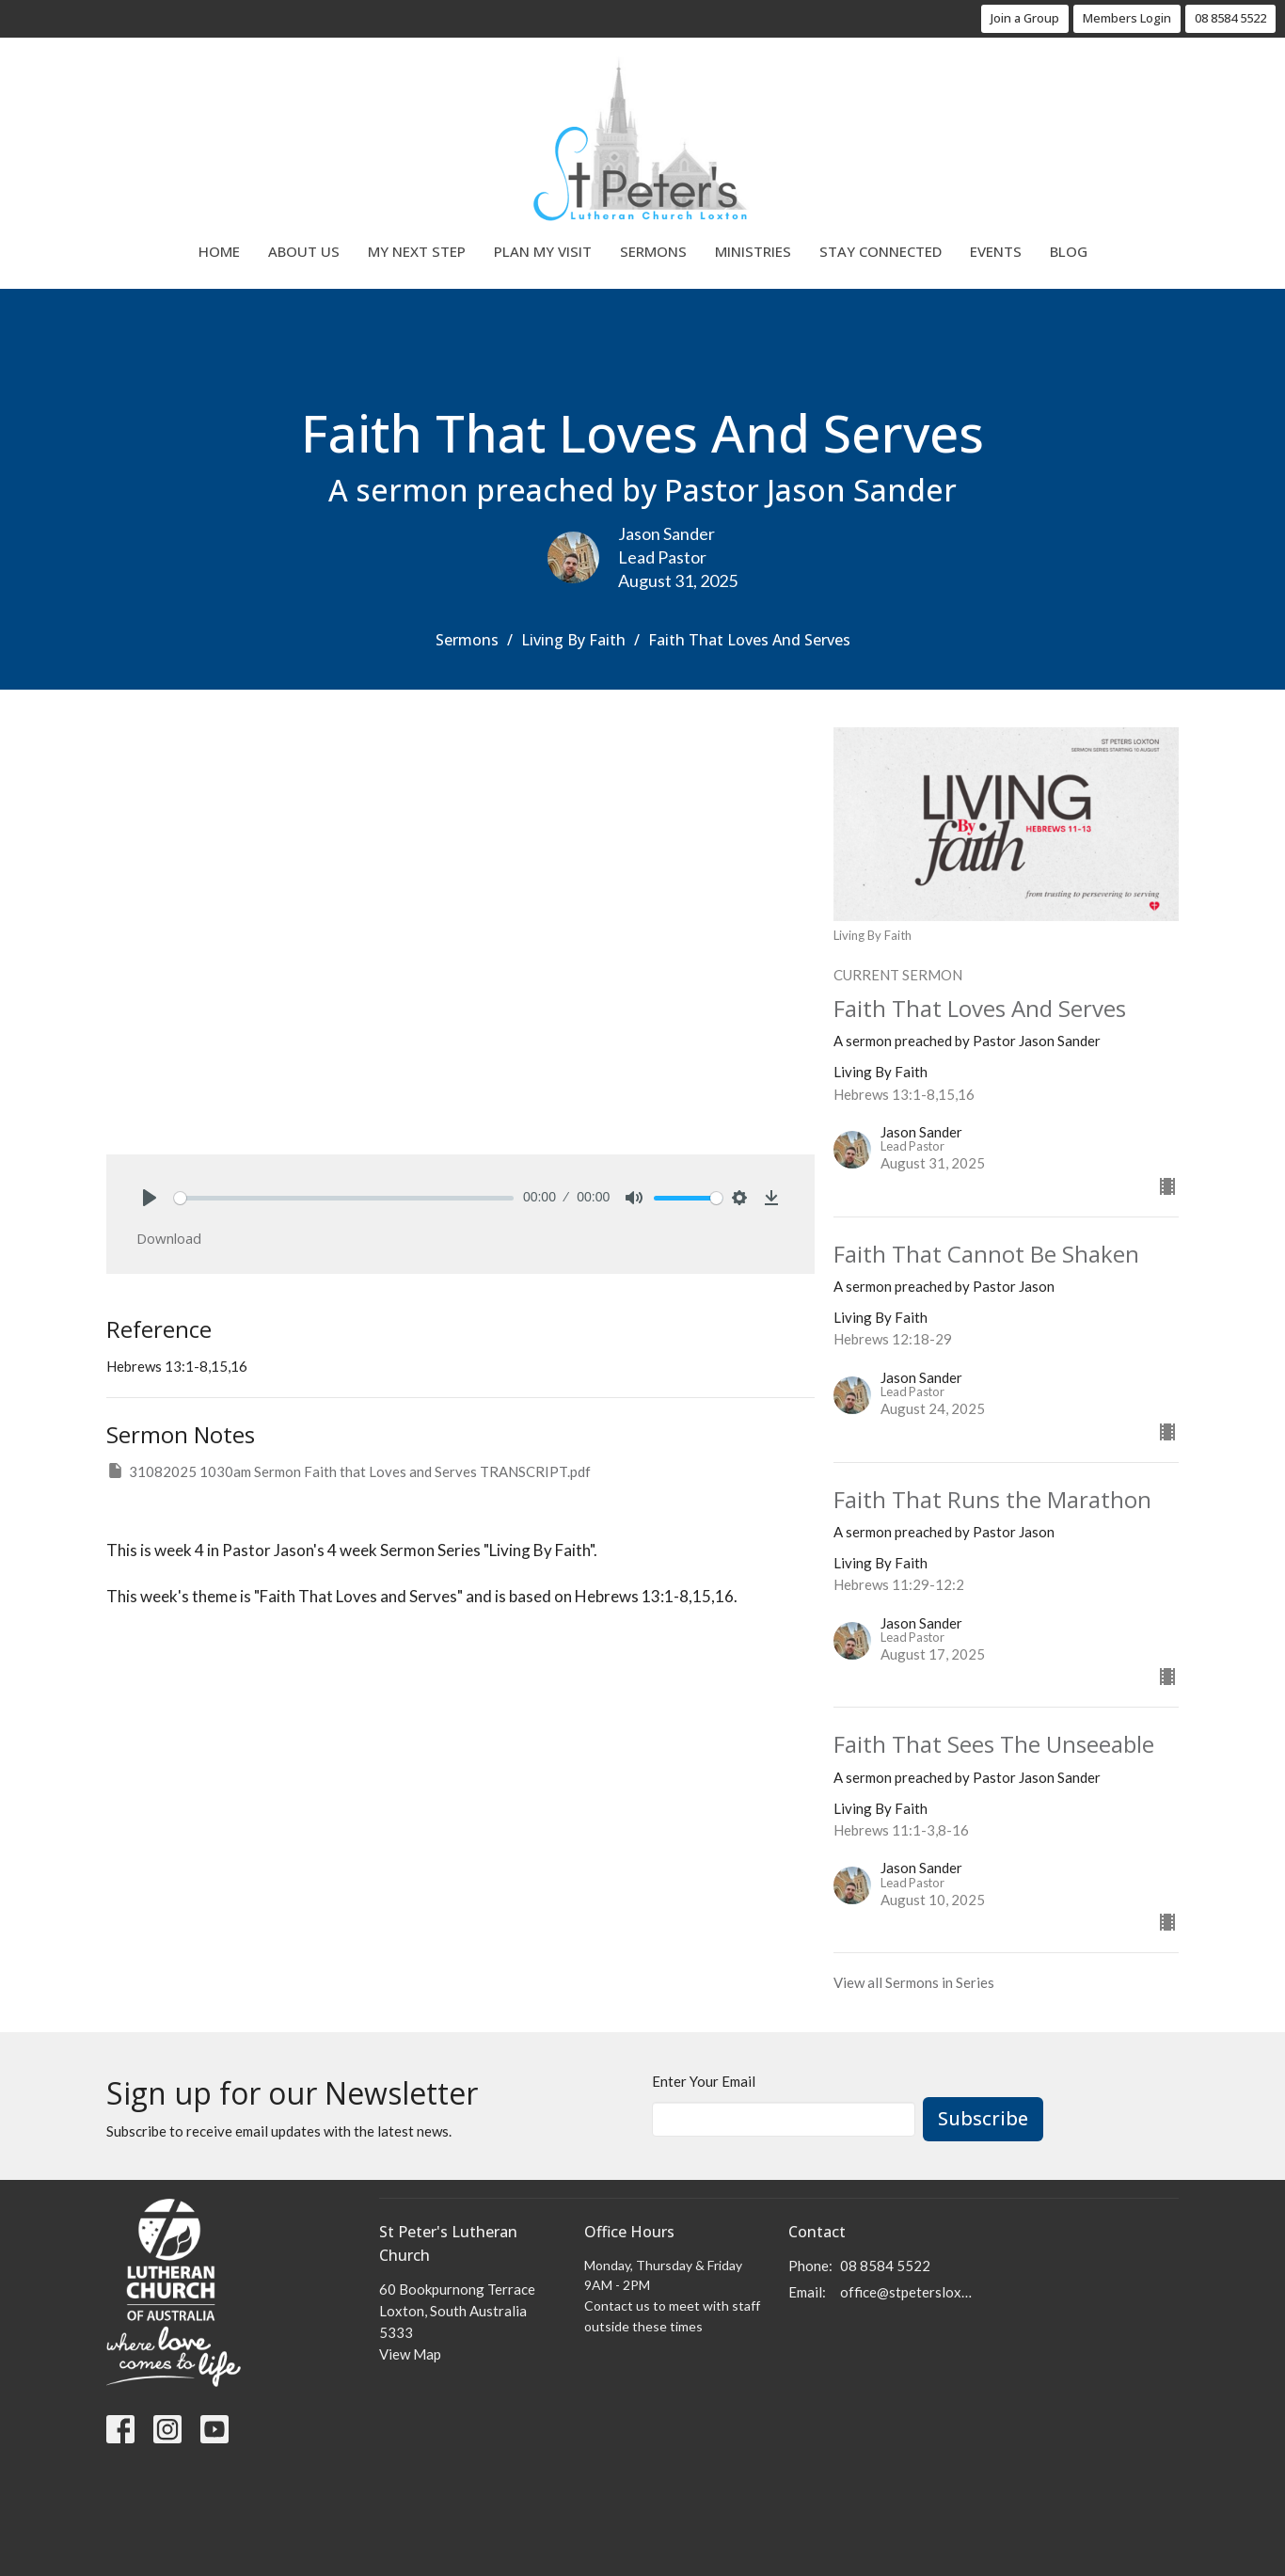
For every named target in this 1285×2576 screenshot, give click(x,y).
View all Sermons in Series (913, 1982)
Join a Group (1025, 17)
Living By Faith (573, 639)
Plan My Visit (543, 251)
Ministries (753, 251)
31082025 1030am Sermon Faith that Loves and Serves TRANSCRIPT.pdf (348, 1470)
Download (168, 1238)
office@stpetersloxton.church (907, 2291)
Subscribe (983, 2118)
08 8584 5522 (1230, 17)
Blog (1068, 251)
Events (996, 251)
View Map (410, 2353)
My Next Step (417, 251)
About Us (304, 251)
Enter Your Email (703, 2081)
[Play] (150, 1198)
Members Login (1127, 17)
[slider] (344, 1198)
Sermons (653, 251)
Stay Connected (880, 251)
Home (219, 251)
